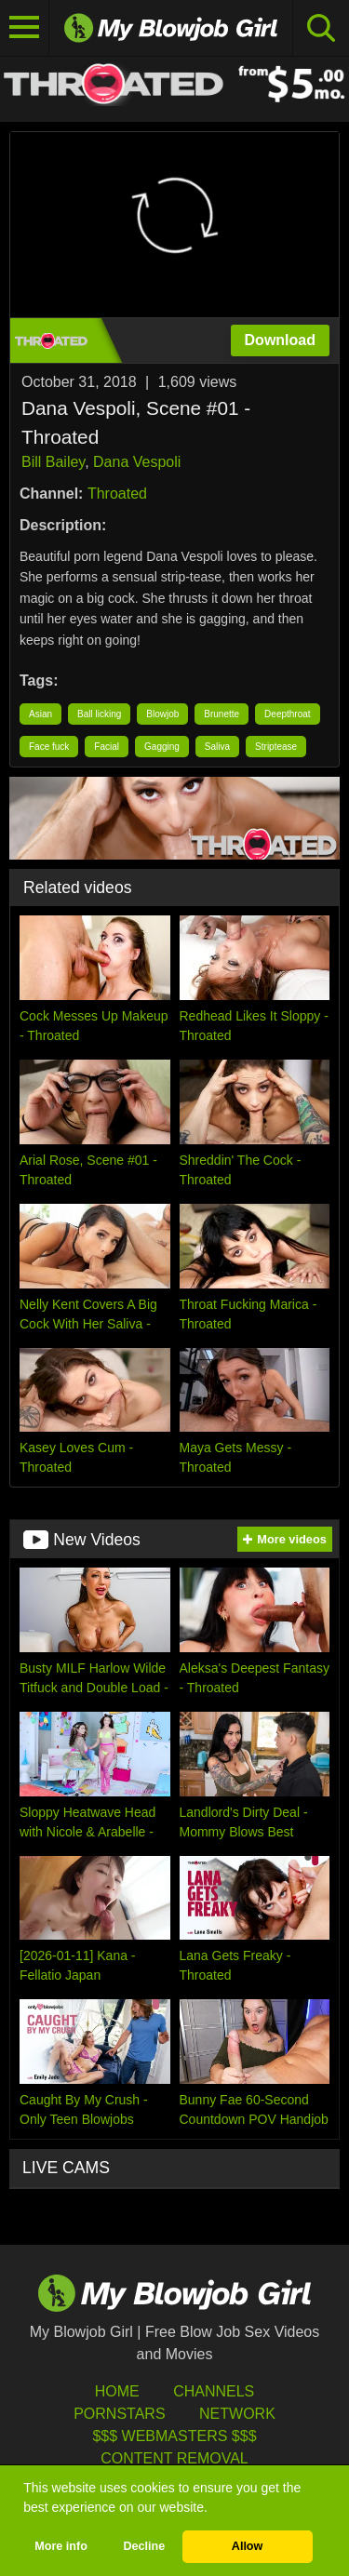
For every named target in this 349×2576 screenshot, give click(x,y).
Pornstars (119, 2414)
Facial (106, 746)
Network (237, 2414)
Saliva (217, 746)
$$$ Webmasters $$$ (174, 2436)
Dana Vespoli (137, 462)
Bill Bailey (53, 462)
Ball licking (99, 714)
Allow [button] (247, 2546)
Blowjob (162, 714)
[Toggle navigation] (24, 28)
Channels (213, 2391)
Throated (117, 493)
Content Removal (174, 2458)
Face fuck (49, 746)
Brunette (221, 714)
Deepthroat (287, 714)
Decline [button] (144, 2546)
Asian (40, 714)
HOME (117, 2391)
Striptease (276, 746)
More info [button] (60, 2546)
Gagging (162, 746)
